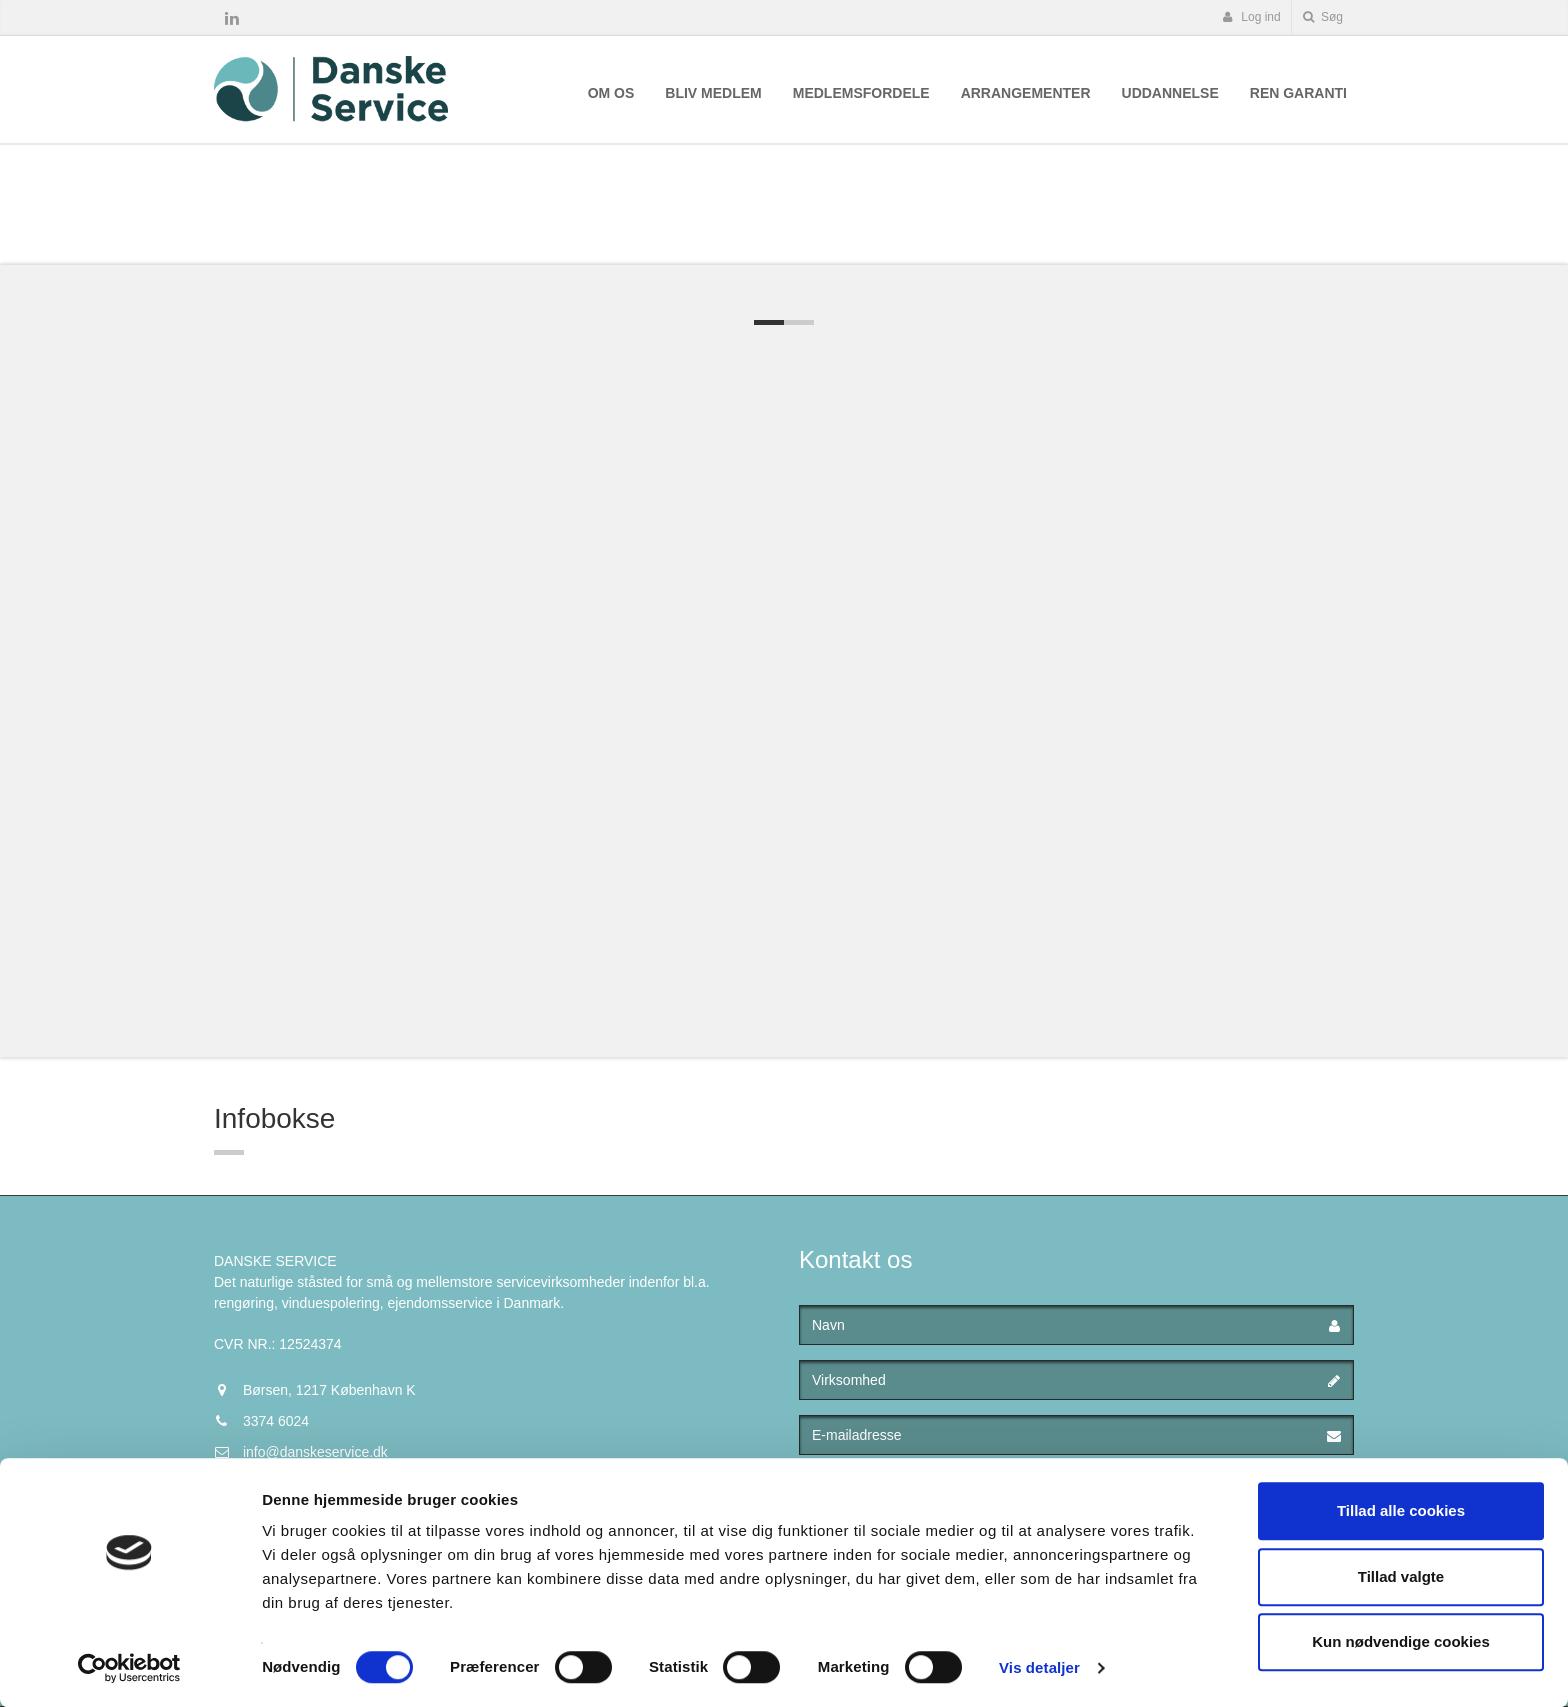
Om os (611, 93)
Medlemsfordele (861, 93)
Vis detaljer (1039, 1667)
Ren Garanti (1298, 93)
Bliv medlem (713, 93)
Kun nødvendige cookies (1401, 1641)
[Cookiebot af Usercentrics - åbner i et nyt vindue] (129, 1668)
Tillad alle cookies (1401, 1510)
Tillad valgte (1401, 1576)
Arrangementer (1026, 93)
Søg (1323, 17)
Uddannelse (1170, 93)
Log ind (1252, 17)
